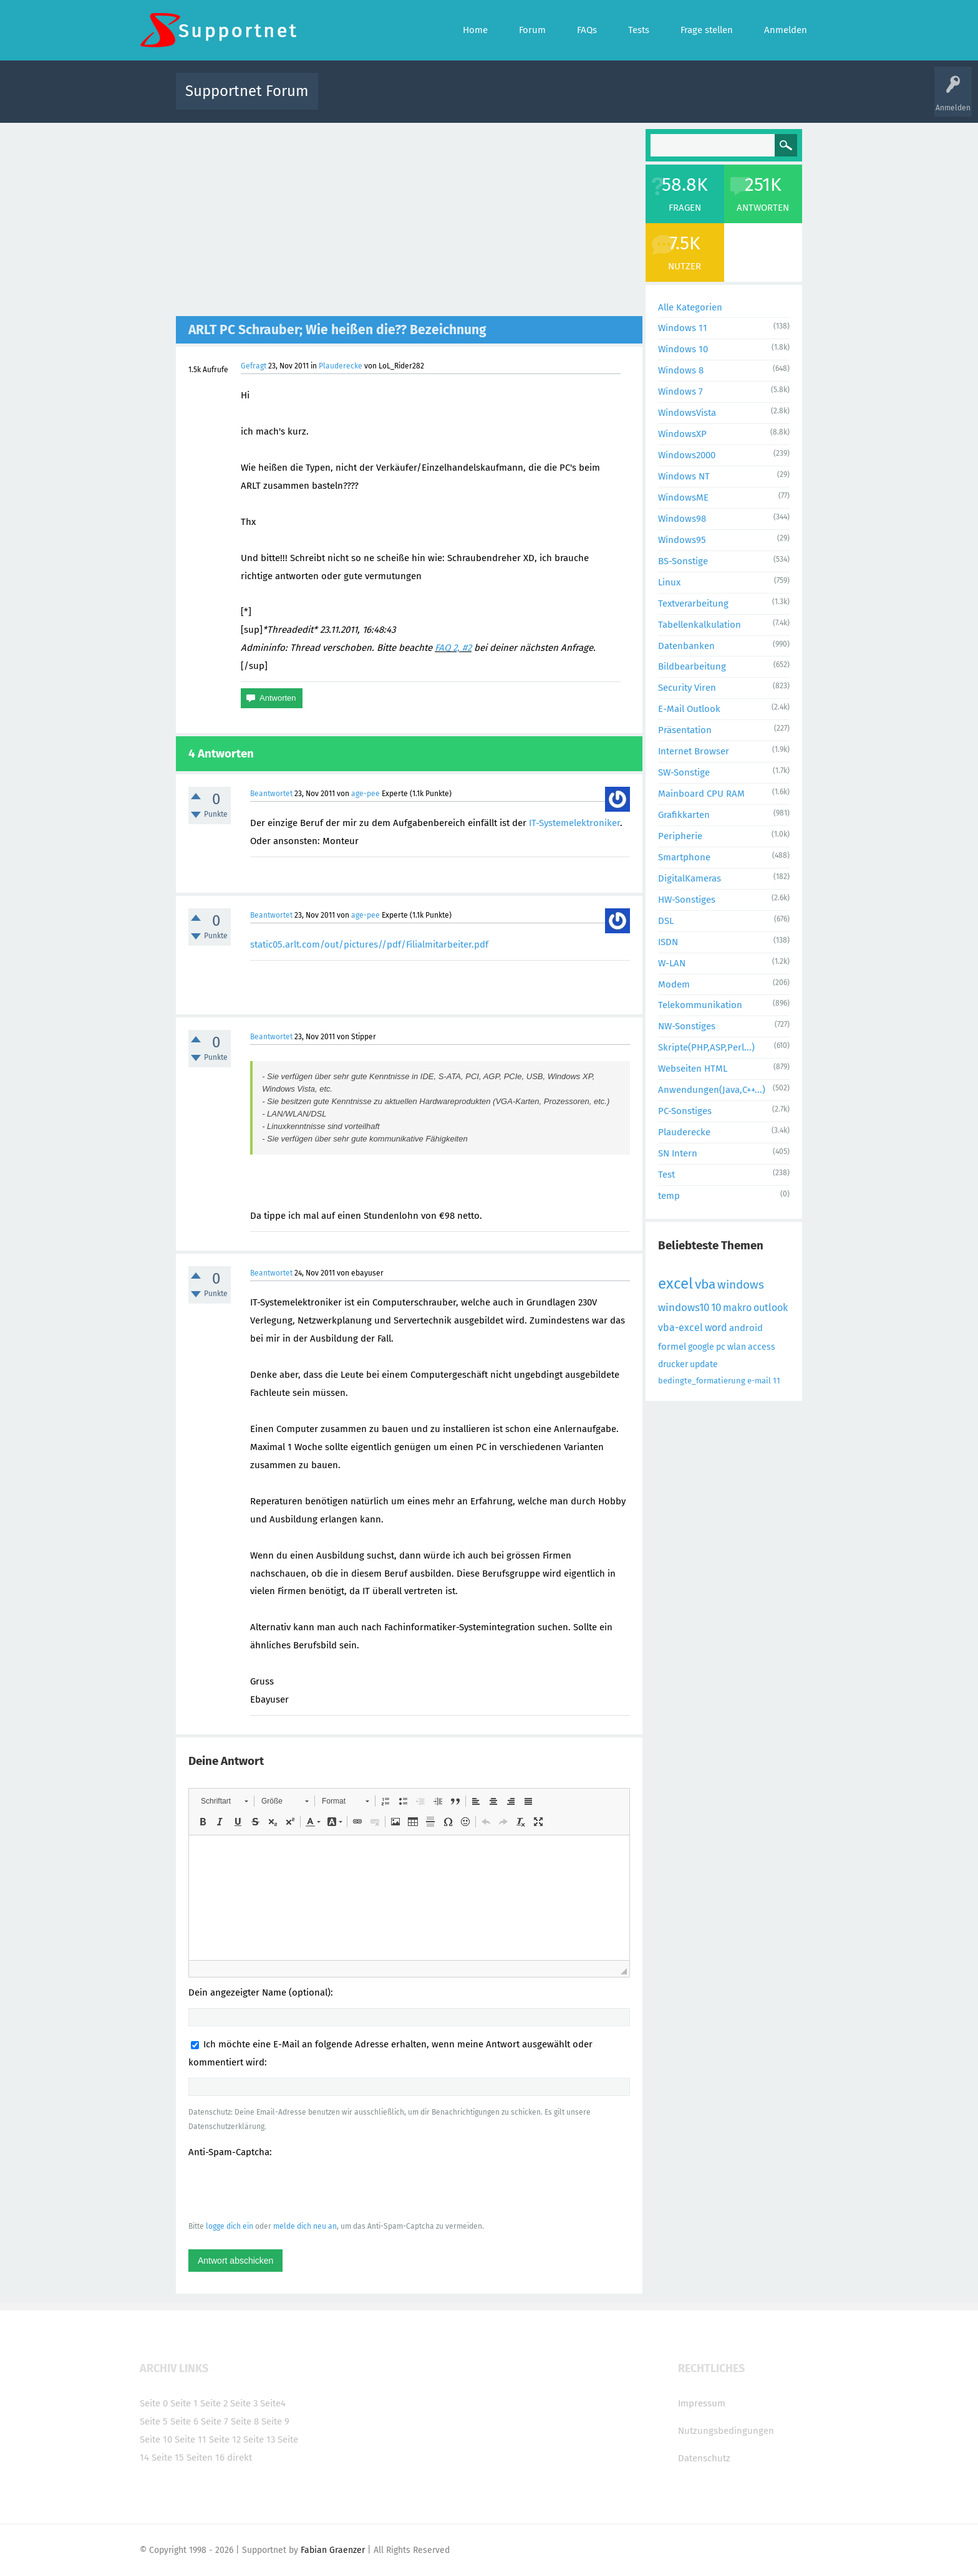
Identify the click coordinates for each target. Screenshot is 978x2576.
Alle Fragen (409, 100)
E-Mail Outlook (689, 708)
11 (776, 1380)
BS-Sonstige (683, 561)
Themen (556, 100)
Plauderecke (340, 366)
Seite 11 (190, 2439)
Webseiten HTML (692, 1068)
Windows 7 (680, 391)
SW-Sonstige (684, 772)
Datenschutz (704, 2458)
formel (672, 1346)
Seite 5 (154, 2421)
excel (675, 1283)
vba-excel (680, 1328)
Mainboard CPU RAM (701, 793)
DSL (666, 920)
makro (737, 1308)
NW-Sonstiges (686, 1026)
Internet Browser (693, 751)
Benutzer (645, 100)
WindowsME (683, 497)
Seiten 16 (205, 2457)
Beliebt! (453, 100)
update (704, 1364)
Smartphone (684, 857)
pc (720, 1347)
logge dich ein (229, 2226)
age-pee (365, 793)
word (716, 1328)
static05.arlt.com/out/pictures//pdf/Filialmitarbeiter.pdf (369, 944)
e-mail (759, 1380)
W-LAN (671, 963)
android (746, 1328)
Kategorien (600, 100)
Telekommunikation (700, 1005)
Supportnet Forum (247, 91)
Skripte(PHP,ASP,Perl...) (706, 1047)
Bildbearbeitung (692, 666)
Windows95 (682, 539)
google (701, 1347)
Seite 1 (184, 2403)
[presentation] (283, 2189)
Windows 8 (681, 370)
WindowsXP (682, 434)
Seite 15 (168, 2457)
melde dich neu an (305, 2226)
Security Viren (687, 687)
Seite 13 (259, 2439)
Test (666, 1174)
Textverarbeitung (693, 603)
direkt (239, 2457)
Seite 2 (214, 2403)
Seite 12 (225, 2439)
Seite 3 (244, 2403)
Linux (669, 582)
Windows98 (682, 518)
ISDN (668, 942)
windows (740, 1284)
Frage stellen (693, 100)
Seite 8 (245, 2421)
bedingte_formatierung (701, 1380)
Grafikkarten (684, 814)
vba (705, 1284)
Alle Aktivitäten (353, 100)
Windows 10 (683, 349)
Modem (674, 984)
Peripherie (680, 836)
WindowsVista (687, 412)
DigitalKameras (689, 878)
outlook (770, 1308)
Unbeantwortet (505, 100)
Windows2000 (686, 455)
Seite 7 (214, 2421)
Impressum (701, 2403)
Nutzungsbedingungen (726, 2430)
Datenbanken (686, 645)
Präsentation (685, 730)
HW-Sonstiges (686, 899)
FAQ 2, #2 (453, 647)
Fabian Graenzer (333, 2550)
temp (669, 1195)
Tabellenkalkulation (699, 624)
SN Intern (677, 1153)
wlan (736, 1347)
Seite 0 (154, 2403)
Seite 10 (156, 2439)
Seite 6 (184, 2421)
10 (716, 1307)
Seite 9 (275, 2421)
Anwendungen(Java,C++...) (711, 1089)
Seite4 (273, 2403)
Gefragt (253, 366)
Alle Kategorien (690, 307)
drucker (673, 1364)
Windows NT (684, 476)
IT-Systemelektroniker (574, 823)
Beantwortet (271, 793)
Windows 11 (682, 328)
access (761, 1347)
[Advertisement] (409, 222)
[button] (224, 1801)
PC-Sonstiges (685, 1111)
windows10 (683, 1307)
